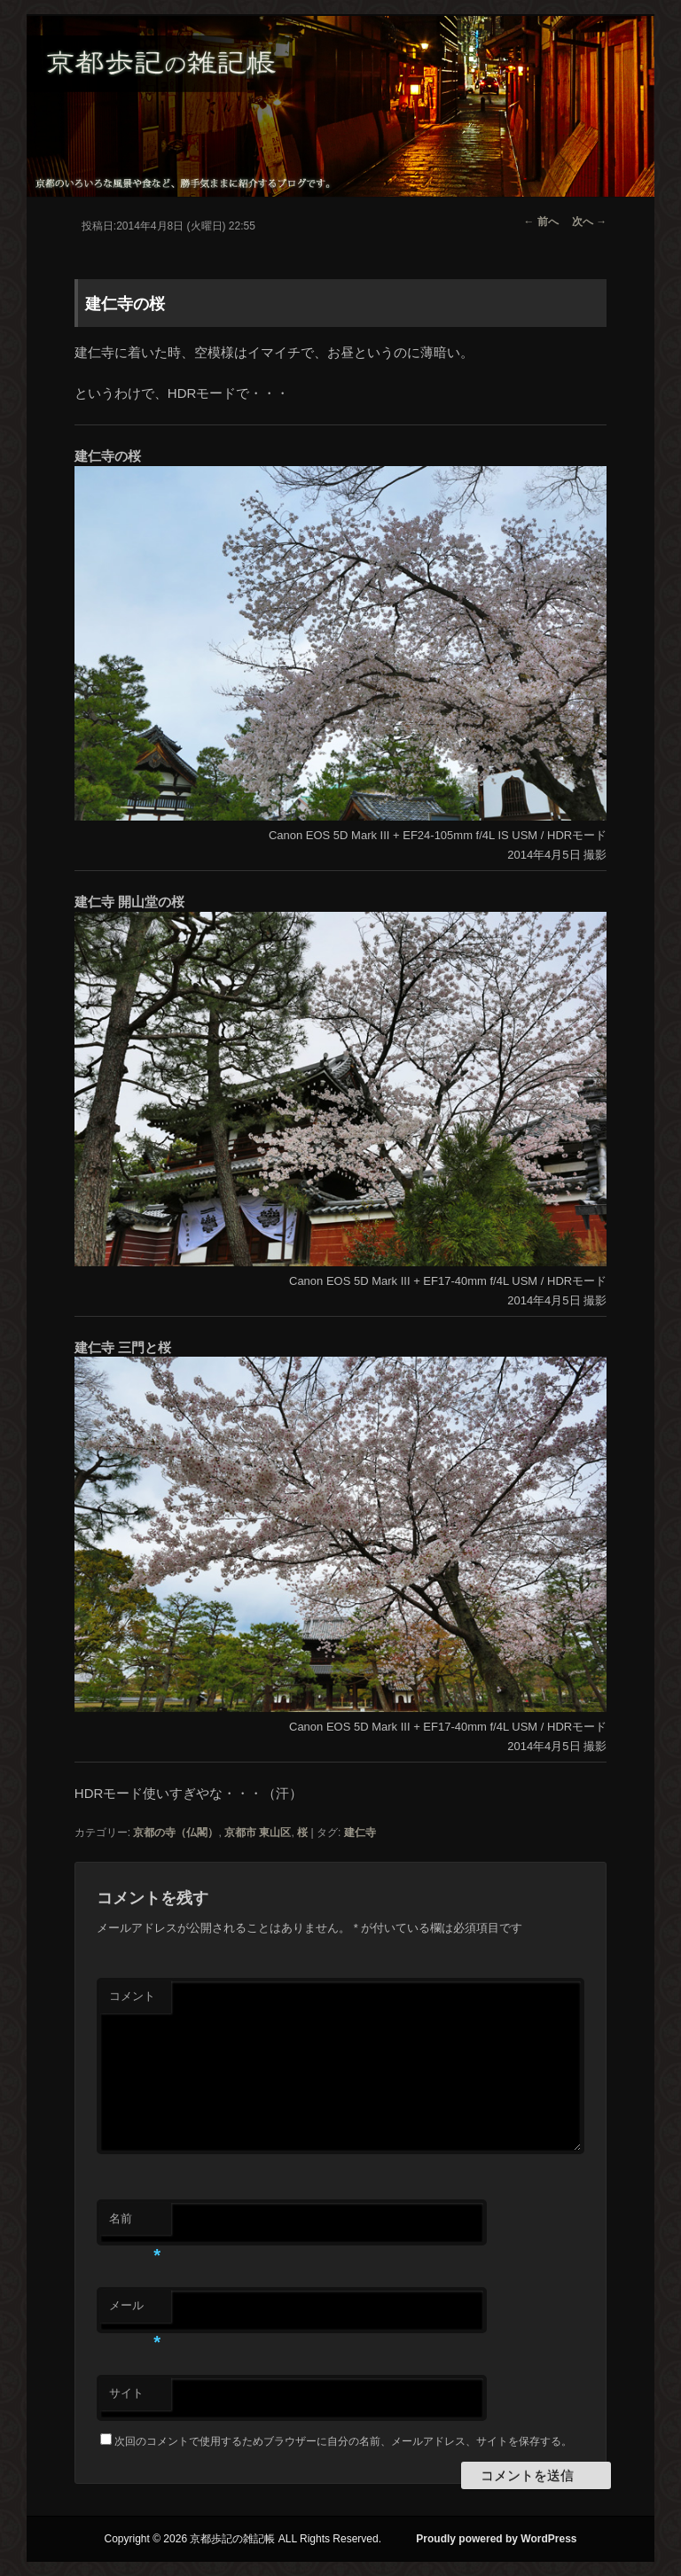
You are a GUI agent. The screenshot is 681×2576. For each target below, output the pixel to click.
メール (134, 2311)
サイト (126, 2393)
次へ (589, 221)
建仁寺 (360, 1832)
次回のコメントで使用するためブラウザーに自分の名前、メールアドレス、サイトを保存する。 (343, 2441)
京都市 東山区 (257, 1832)
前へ (541, 221)
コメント (132, 1996)
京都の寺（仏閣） (175, 1832)
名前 (134, 2224)
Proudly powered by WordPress (496, 2539)
